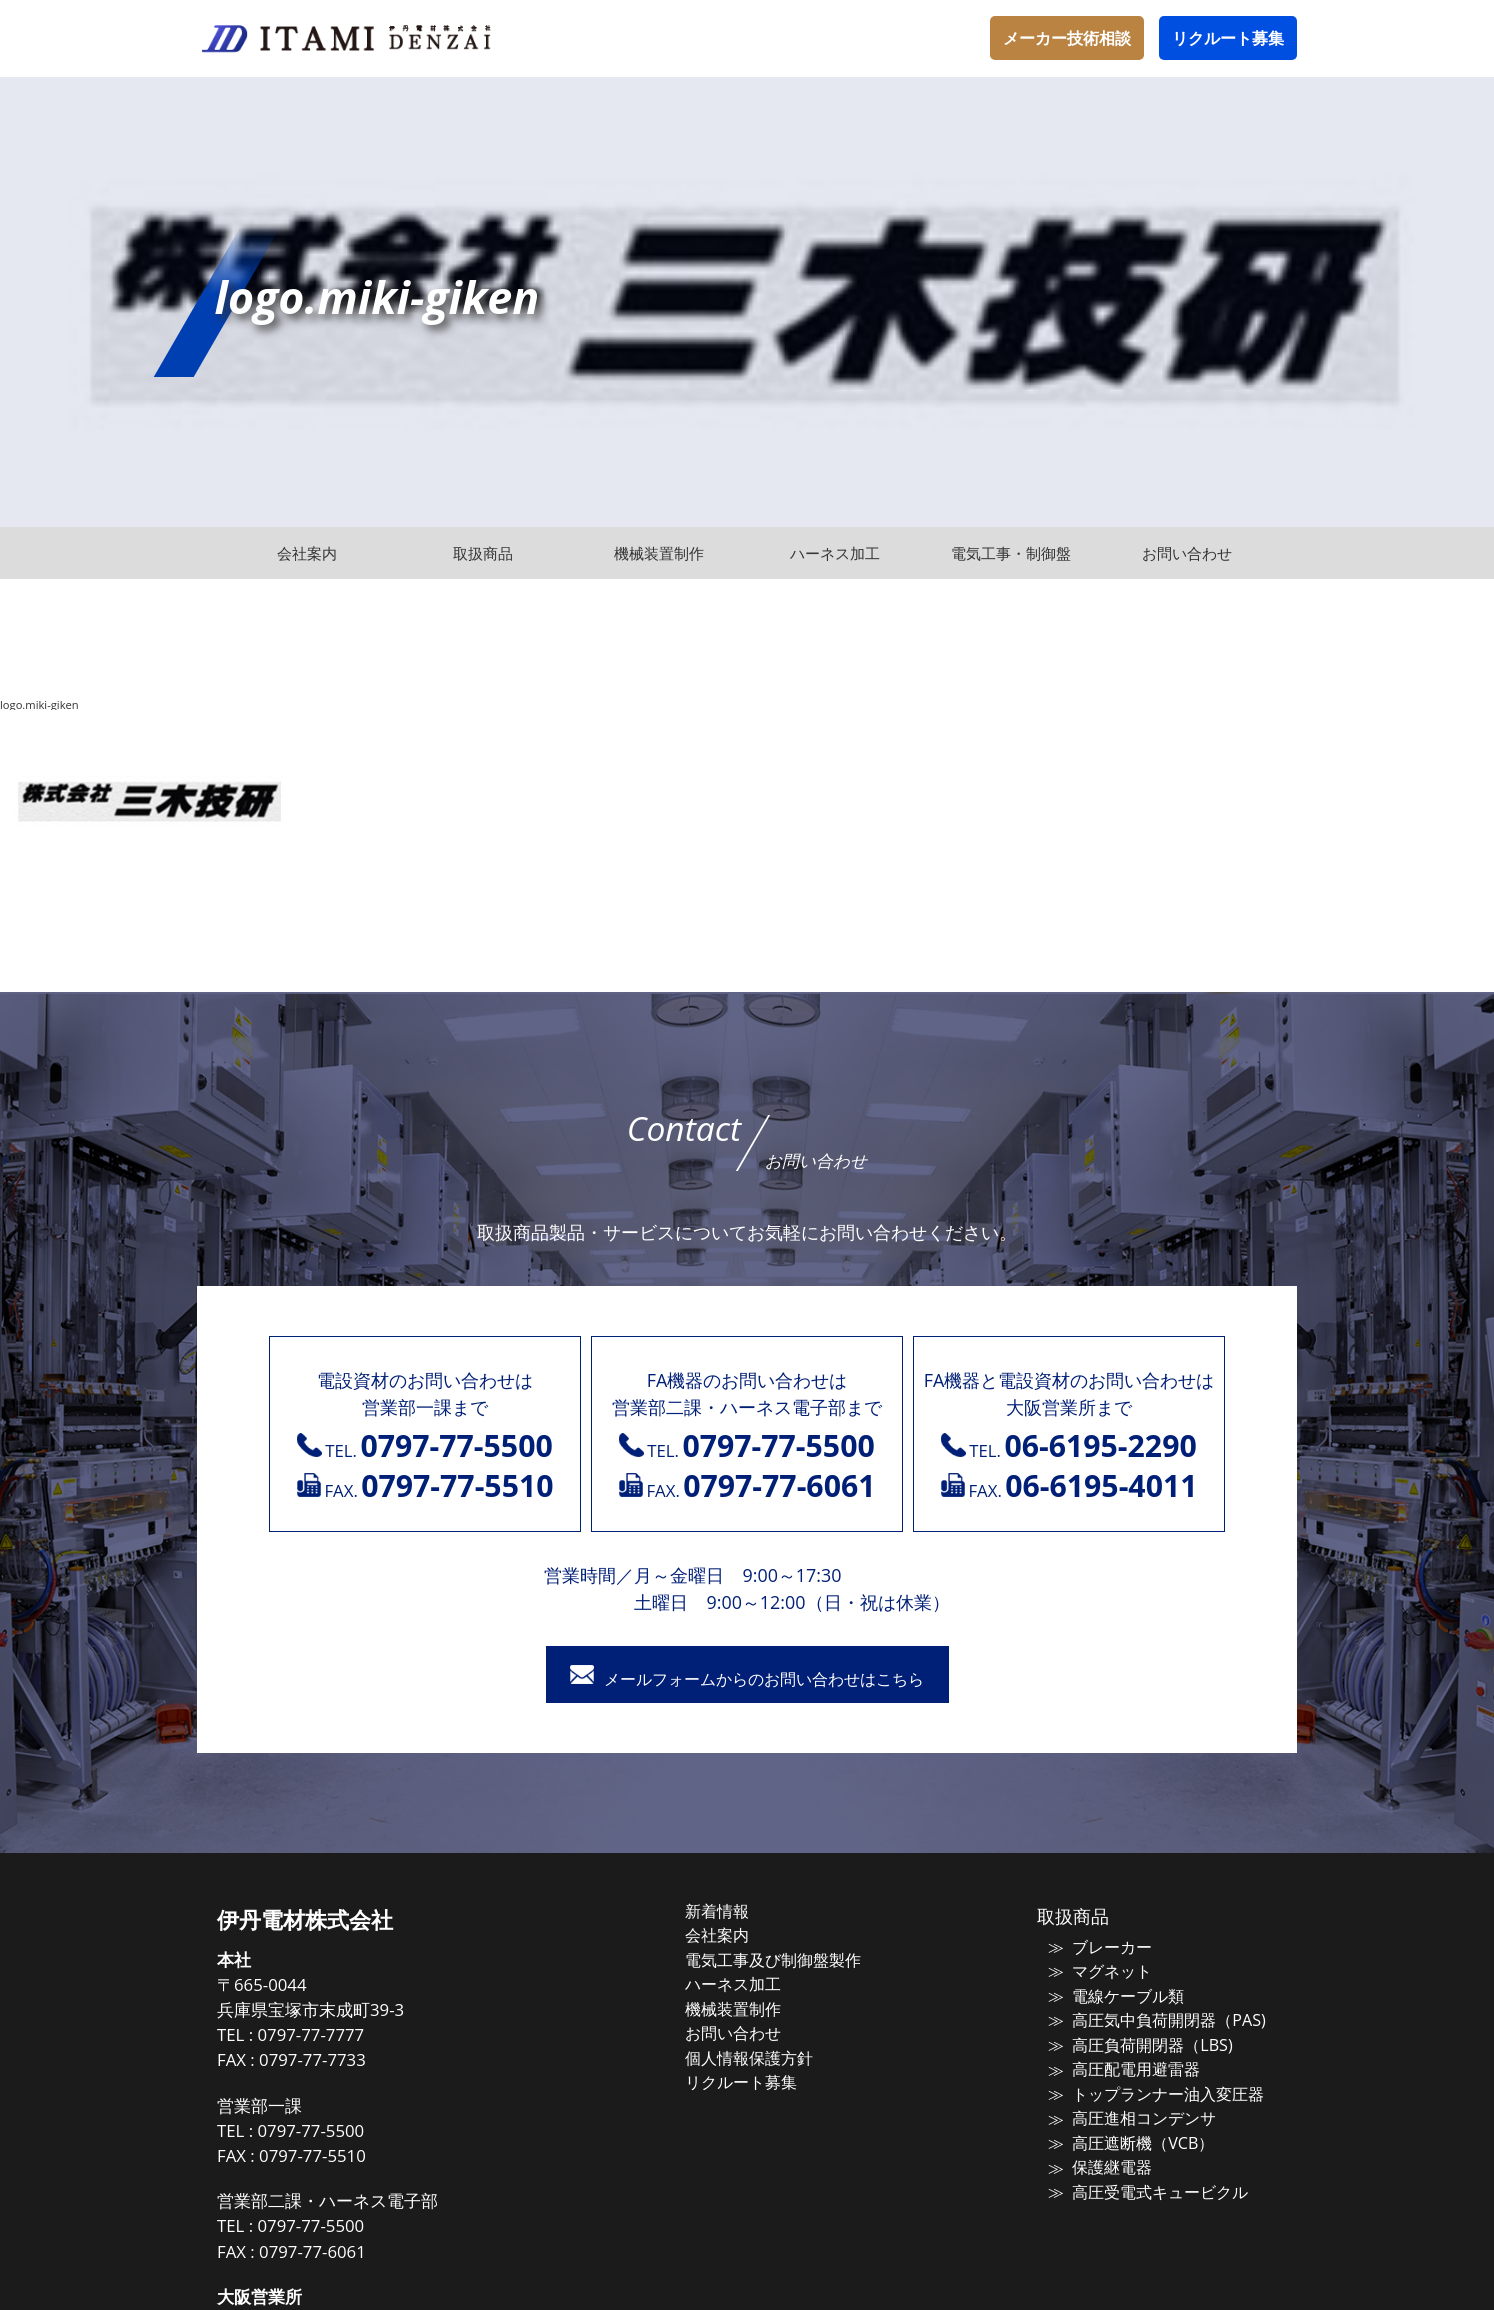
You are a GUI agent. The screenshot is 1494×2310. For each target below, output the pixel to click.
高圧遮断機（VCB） (1127, 2138)
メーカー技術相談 (1067, 38)
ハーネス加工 (754, 1984)
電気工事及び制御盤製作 (791, 1961)
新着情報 (739, 1914)
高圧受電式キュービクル (1143, 2185)
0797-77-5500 (346, 2133)
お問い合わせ (754, 2031)
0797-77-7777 (346, 2038)
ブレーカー (1098, 1950)
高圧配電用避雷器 (1121, 2067)
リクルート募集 (1228, 38)
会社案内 (739, 1937)
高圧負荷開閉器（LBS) (1135, 2044)
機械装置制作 (754, 2008)
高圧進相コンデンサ (1128, 2114)
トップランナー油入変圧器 (1151, 2091)
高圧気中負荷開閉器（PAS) (1151, 2020)
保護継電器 (1098, 2161)
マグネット (1098, 1973)
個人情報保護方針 (769, 2055)
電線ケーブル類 (1113, 1997)
